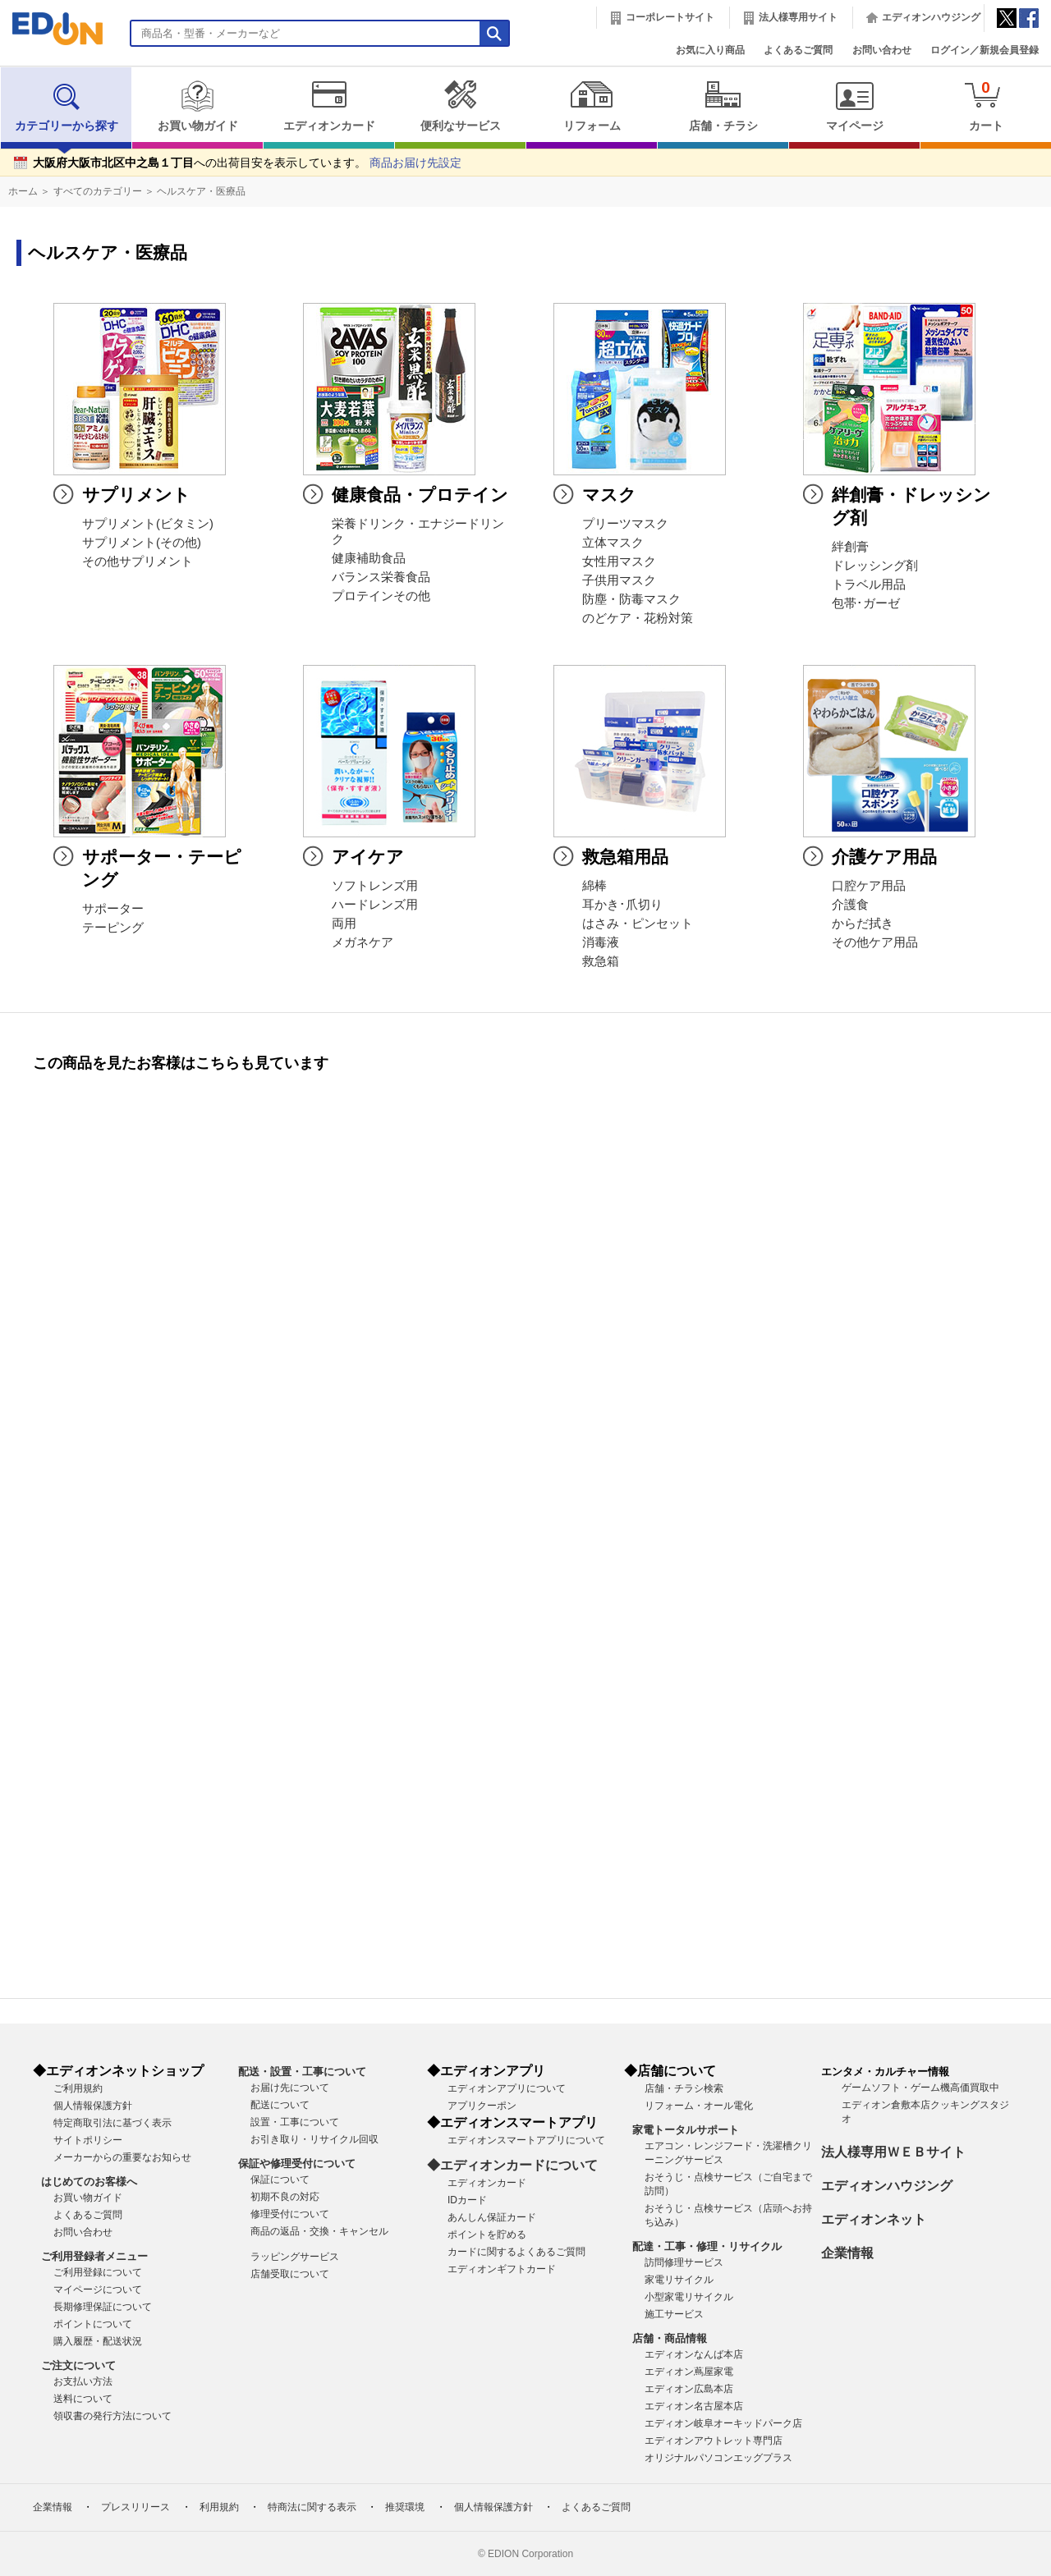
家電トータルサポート (685, 2130)
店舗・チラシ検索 (684, 2088)
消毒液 (600, 942)
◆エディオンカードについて (512, 2165)
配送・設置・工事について (302, 2071)
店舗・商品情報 (669, 2338)
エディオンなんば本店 (694, 2354)
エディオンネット (873, 2219)
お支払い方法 (82, 2381)
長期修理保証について (102, 2306)
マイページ (854, 106)
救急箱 (600, 961)
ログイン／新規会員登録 (984, 50)
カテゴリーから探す (66, 106)
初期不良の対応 (284, 2196)
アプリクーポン (481, 2105)
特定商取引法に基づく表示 (112, 2123)
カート (986, 105)
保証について (280, 2179)
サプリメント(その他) (141, 542)
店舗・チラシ (723, 106)
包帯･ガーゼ (866, 603)
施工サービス (674, 2314)
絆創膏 (850, 546)
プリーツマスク (625, 523)
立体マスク (613, 542)
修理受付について (289, 2214)
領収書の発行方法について (112, 2416)
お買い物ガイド (197, 106)
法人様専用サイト (798, 17)
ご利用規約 (78, 2088)
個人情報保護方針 (92, 2105)
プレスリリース (135, 2507)
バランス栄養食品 (381, 577)
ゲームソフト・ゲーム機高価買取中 (920, 2087)
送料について (82, 2398)
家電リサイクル (679, 2279)
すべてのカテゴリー (97, 191)
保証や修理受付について (297, 2163)
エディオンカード (329, 106)
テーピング (113, 927)
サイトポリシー (87, 2140)
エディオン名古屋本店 (694, 2406)
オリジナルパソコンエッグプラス (718, 2458)
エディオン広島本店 (689, 2389)
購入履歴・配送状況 (97, 2341)
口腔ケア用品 (869, 885)
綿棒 (594, 885)
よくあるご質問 (798, 50)
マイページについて (97, 2289)
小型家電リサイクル (689, 2297)
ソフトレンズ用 (375, 885)
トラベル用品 (869, 584)
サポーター (113, 908)
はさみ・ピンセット (637, 923)
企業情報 (847, 2253)
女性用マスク (619, 561)
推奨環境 (405, 2507)
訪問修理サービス (684, 2262)
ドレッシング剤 (875, 565)
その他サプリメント (137, 561)
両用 (344, 923)
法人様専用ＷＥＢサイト (893, 2152)
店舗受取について (289, 2274)
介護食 (850, 904)
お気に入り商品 (710, 50)
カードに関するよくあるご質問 (516, 2251)
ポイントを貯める (486, 2234)
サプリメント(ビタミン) (147, 523)
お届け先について (289, 2087)
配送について (280, 2105)
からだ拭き (862, 923)
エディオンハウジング (931, 17)
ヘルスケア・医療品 (201, 191)
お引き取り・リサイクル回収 (314, 2139)
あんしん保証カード (491, 2217)
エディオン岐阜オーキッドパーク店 (723, 2423)
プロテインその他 (381, 596)
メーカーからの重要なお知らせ (122, 2157)
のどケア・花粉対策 (637, 618)
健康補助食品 (369, 558)
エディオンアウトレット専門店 (714, 2440)
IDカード (467, 2200)
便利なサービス (460, 106)
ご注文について (78, 2365)
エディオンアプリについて (506, 2088)
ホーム (23, 191)
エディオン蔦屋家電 (689, 2371)
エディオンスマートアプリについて (526, 2140)
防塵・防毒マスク (631, 599)
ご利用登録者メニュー (94, 2256)
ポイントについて (92, 2324)
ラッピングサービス (294, 2256)
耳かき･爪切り (622, 904)
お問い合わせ (881, 50)
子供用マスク (619, 580)
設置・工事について (294, 2122)
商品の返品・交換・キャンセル (319, 2231)
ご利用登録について (97, 2272)
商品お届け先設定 (415, 163)
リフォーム (591, 106)
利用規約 (219, 2507)
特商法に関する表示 (312, 2507)
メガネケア (362, 942)
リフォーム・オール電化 (699, 2105)
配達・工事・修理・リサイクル (707, 2246)
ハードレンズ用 (375, 904)
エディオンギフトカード (501, 2269)
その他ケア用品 (875, 942)
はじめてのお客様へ (89, 2181)
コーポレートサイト (670, 17)
